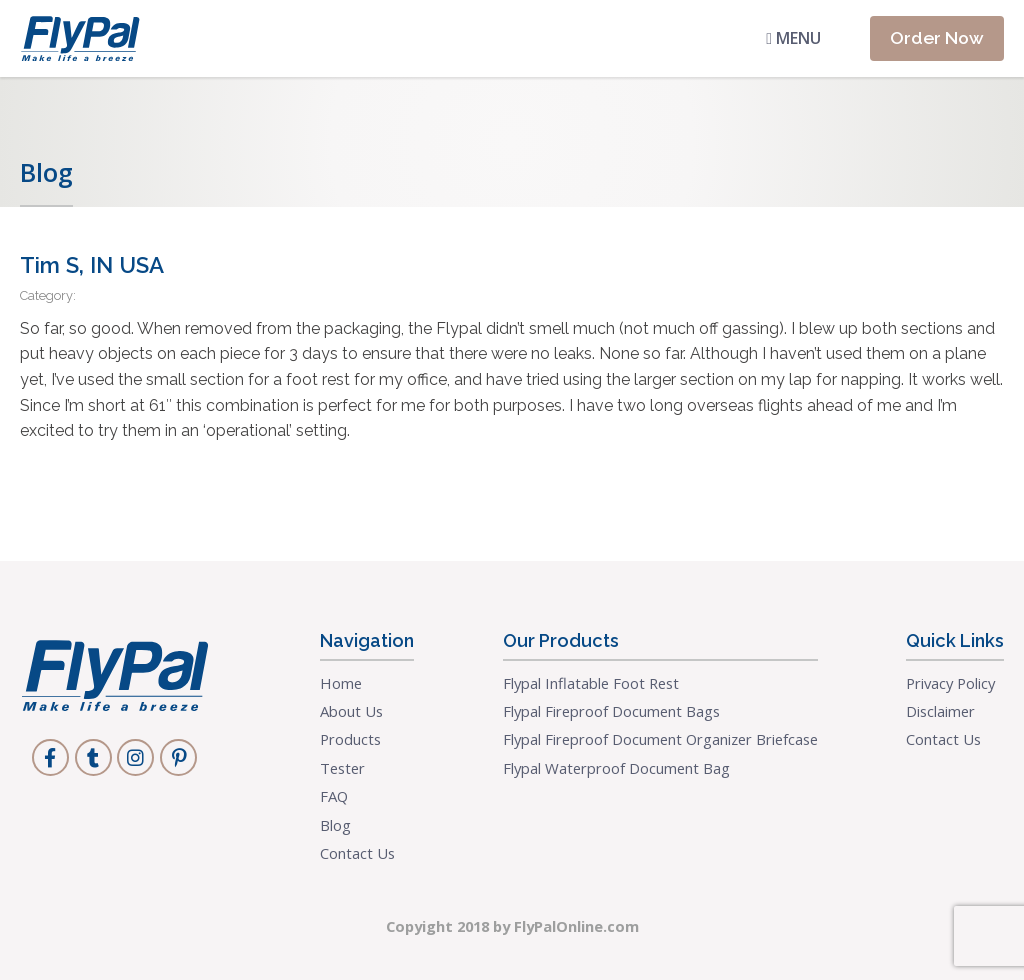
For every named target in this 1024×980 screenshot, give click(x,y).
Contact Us (357, 853)
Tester (342, 768)
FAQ (334, 796)
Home (341, 683)
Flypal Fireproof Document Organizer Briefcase (660, 739)
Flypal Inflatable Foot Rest (591, 683)
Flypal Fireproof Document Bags (611, 711)
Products (350, 739)
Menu (793, 38)
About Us (351, 711)
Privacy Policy (950, 683)
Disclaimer (940, 711)
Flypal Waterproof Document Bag (616, 768)
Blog (335, 825)
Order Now (937, 37)
